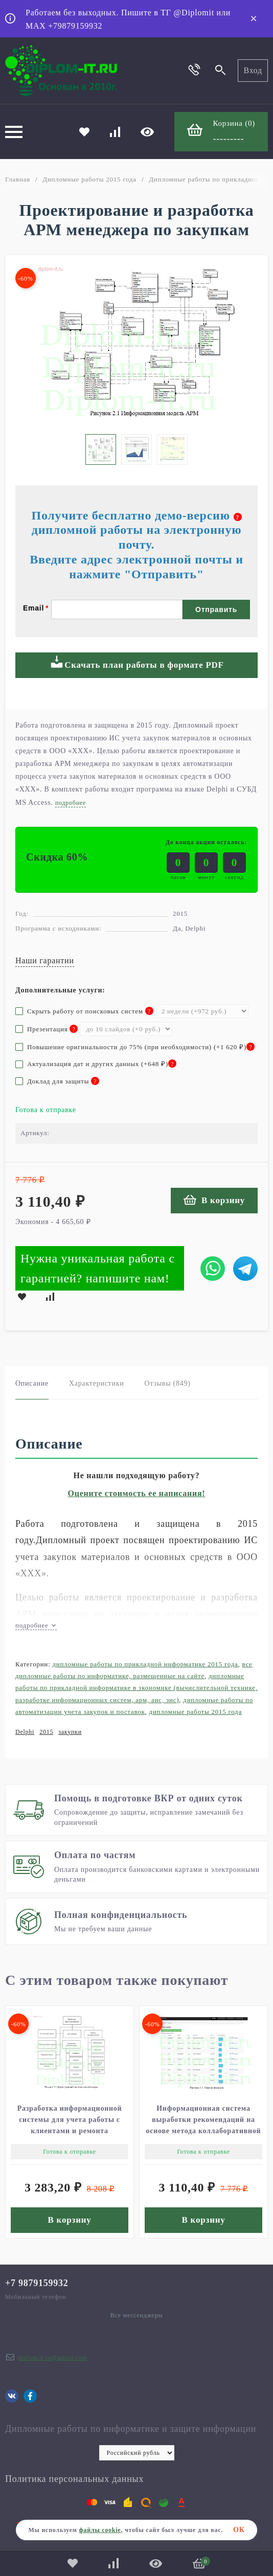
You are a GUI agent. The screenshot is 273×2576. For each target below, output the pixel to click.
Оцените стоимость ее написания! (137, 1493)
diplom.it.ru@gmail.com (52, 2357)
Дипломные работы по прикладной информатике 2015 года (145, 1664)
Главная (17, 179)
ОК (239, 2530)
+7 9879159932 (37, 2283)
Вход (252, 70)
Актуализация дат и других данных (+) (95, 1064)
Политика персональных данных (74, 2479)
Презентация (46, 1029)
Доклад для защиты (57, 1081)
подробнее (36, 1625)
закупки (70, 1731)
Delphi (24, 1731)
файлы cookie (100, 2530)
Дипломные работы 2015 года (89, 179)
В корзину (214, 1199)
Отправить (216, 609)
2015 (46, 1731)
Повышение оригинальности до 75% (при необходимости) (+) (135, 1047)
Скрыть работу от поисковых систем (84, 1011)
